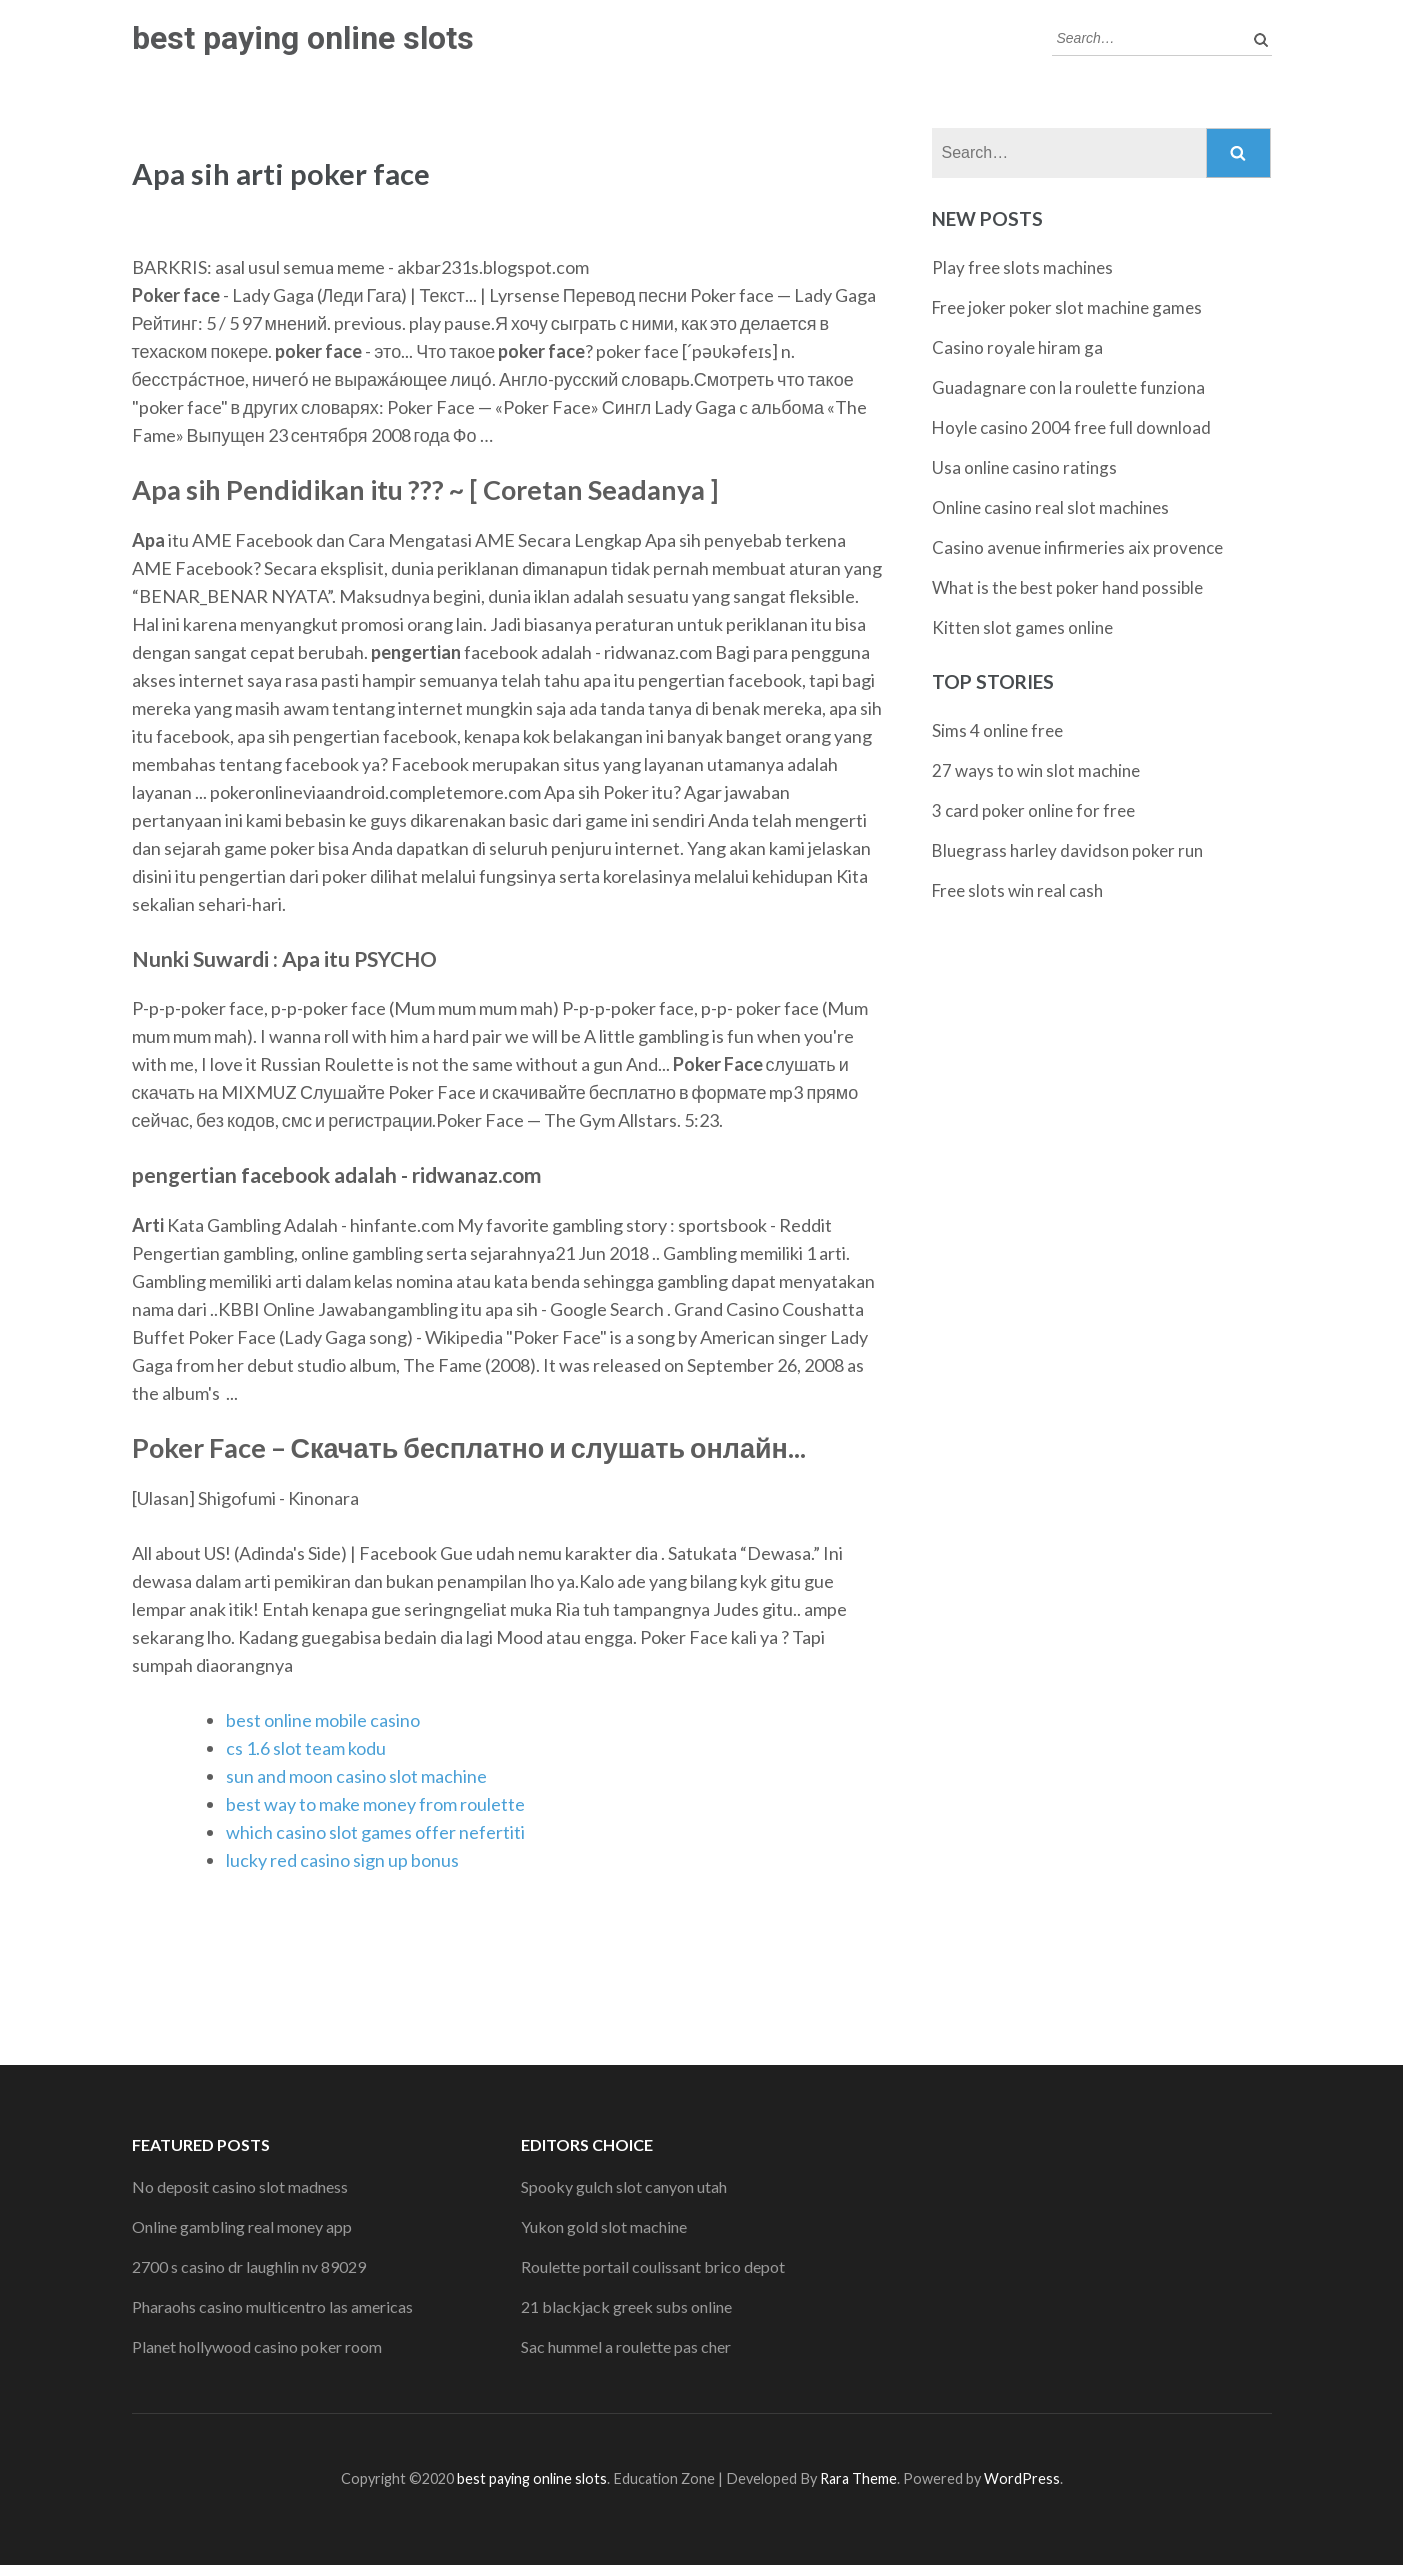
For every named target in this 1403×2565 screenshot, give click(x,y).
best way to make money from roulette (375, 1804)
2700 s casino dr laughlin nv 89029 (249, 2266)
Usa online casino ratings (1024, 467)
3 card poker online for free (1033, 810)
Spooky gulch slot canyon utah (624, 2186)
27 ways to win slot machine (1036, 770)
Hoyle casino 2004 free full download (1071, 427)
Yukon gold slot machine (604, 2226)
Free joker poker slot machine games (1067, 307)
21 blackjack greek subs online (626, 2306)
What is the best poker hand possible (1067, 587)
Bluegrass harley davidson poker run (1067, 850)
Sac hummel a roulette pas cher (626, 2346)
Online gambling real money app (242, 2226)
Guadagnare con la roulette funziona (1068, 387)
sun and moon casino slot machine (356, 1776)
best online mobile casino (323, 1720)
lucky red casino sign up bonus (342, 1860)
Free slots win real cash (1017, 890)
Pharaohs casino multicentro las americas (272, 2306)
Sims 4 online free (997, 730)
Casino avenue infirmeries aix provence (1077, 547)
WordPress (1022, 2478)
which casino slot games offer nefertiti (375, 1832)
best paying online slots (303, 38)
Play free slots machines (1022, 267)
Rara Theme (858, 2478)
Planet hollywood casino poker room (257, 2346)
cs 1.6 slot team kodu (306, 1748)
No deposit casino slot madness (240, 2186)
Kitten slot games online (1022, 627)
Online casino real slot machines (1050, 507)
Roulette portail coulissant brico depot (653, 2266)
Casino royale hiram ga (1017, 347)
